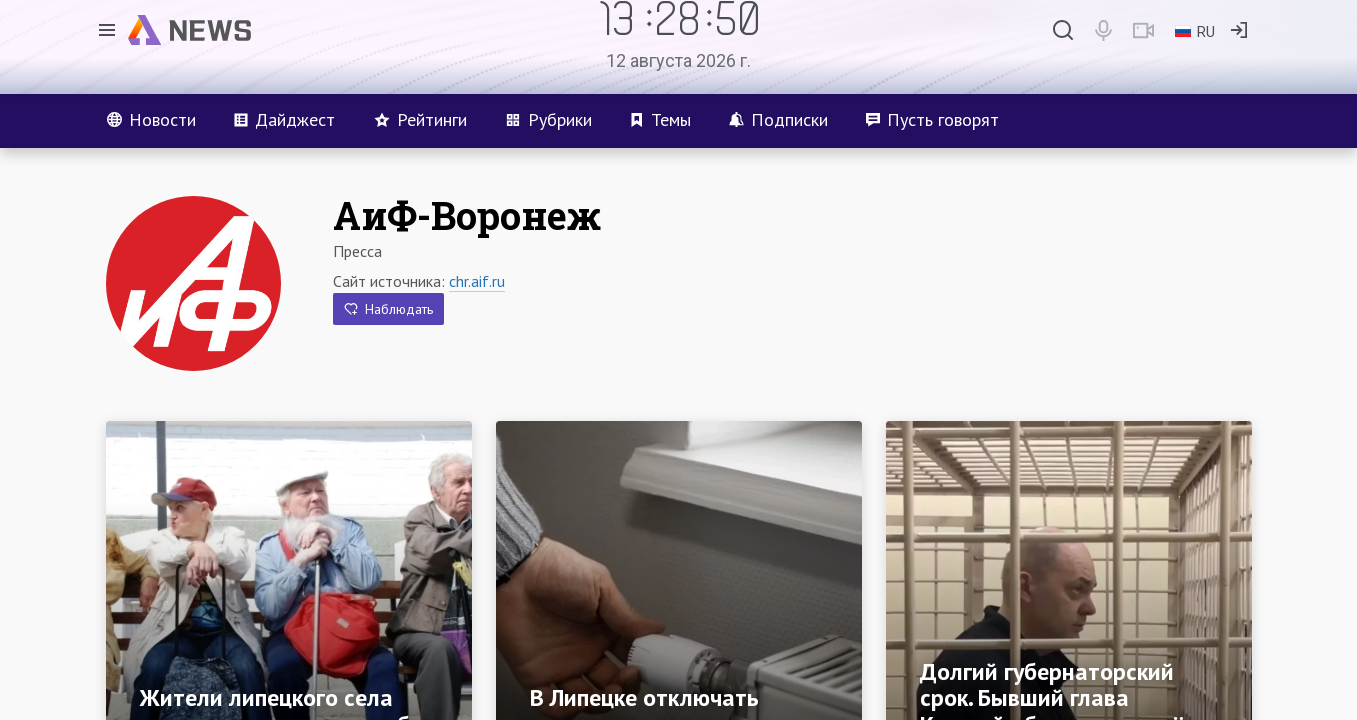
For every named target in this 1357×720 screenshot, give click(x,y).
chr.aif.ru (477, 281)
